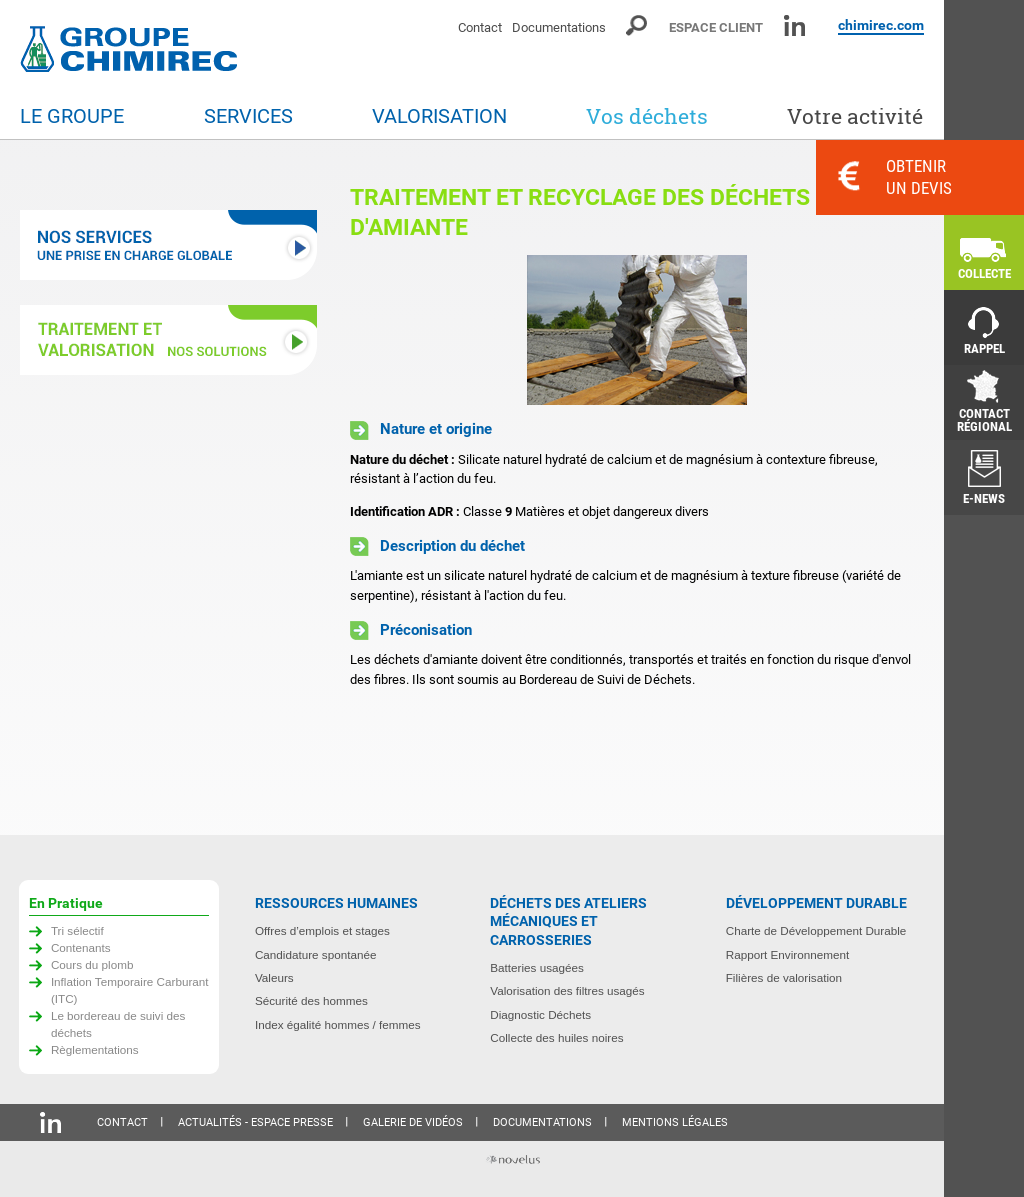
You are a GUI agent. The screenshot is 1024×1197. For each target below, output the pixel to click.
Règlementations (95, 1049)
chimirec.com (881, 25)
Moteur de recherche (637, 25)
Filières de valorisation (784, 977)
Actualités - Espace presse (255, 1122)
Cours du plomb (92, 964)
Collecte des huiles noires (556, 1037)
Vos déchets (647, 116)
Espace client (716, 27)
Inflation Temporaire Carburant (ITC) (130, 990)
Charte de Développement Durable (816, 930)
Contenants (81, 947)
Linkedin (794, 25)
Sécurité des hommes (311, 1000)
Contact (480, 27)
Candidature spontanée (316, 954)
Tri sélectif (77, 930)
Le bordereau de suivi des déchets (118, 1024)
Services (248, 116)
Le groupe (72, 116)
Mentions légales (675, 1122)
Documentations (559, 27)
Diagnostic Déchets (540, 1014)
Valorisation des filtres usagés (567, 990)
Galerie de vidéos (413, 1122)
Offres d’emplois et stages (322, 930)
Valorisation (439, 116)
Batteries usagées (537, 967)
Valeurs (274, 977)
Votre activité (855, 116)
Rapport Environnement (787, 954)
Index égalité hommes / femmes (338, 1024)
